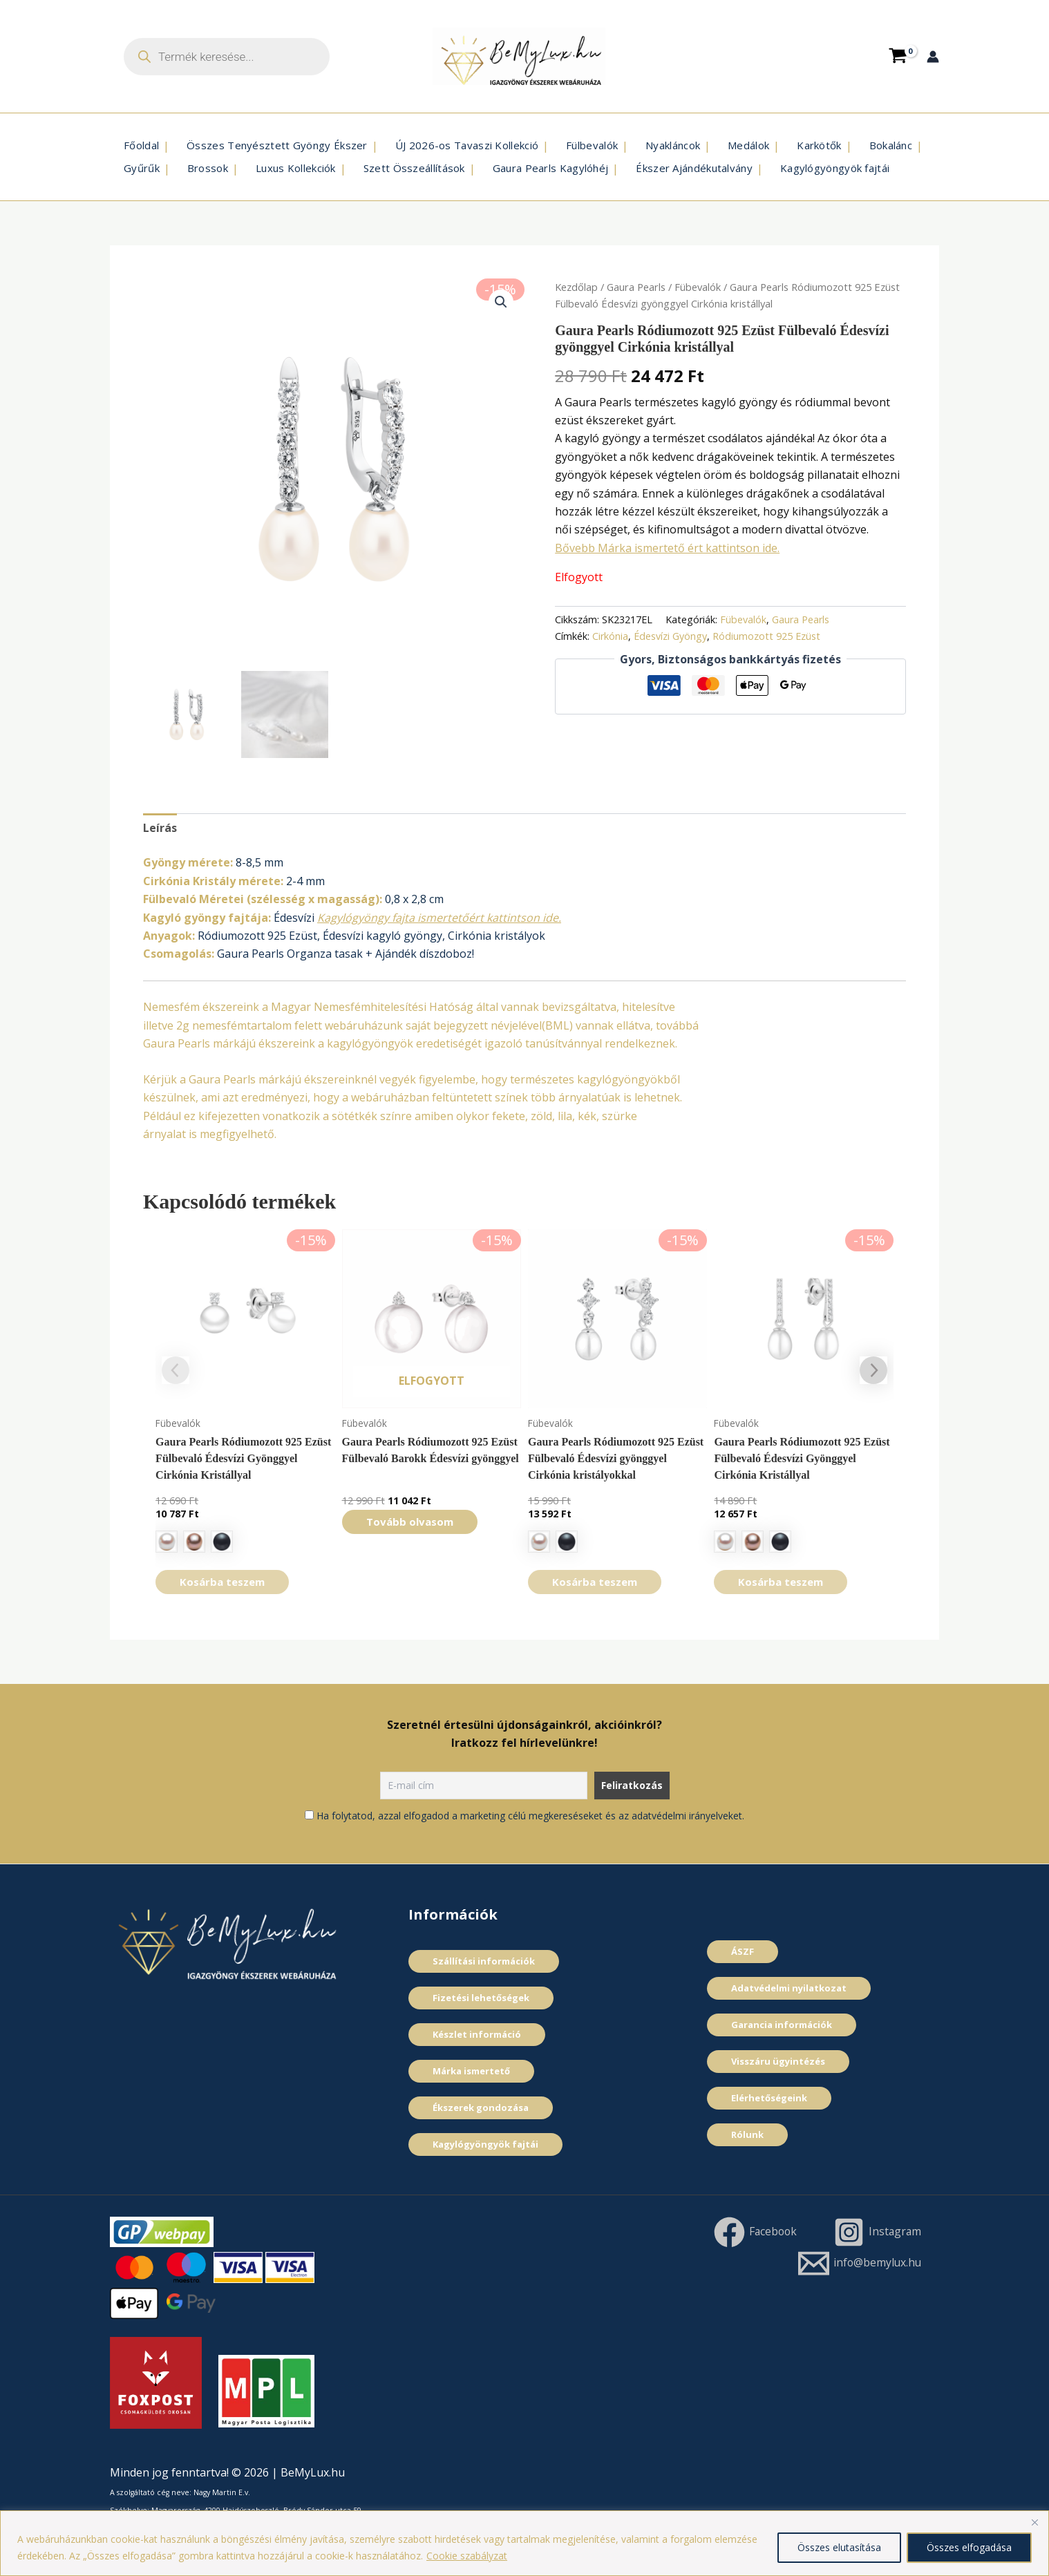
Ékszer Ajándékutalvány (694, 168)
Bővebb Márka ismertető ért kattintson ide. (667, 548)
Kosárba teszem (222, 1582)
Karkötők (819, 145)
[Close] (1034, 2522)
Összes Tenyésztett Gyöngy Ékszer (277, 145)
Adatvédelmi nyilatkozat (789, 1988)
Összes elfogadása (969, 2547)
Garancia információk (781, 2024)
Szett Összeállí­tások (414, 168)
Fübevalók (697, 287)
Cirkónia (610, 636)
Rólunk (747, 2134)
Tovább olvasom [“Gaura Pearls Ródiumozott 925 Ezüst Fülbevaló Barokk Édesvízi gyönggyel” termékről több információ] (409, 1521)
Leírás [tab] (160, 827)
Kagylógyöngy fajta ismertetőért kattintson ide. (439, 917)
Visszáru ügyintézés (778, 2061)
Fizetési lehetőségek (481, 1997)
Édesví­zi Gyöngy (670, 636)
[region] (524, 2543)
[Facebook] (753, 2232)
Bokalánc (890, 145)
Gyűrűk (142, 168)
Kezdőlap (576, 287)
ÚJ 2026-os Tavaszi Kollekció (466, 145)
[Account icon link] (933, 56)
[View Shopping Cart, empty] (897, 55)
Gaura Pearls (636, 287)
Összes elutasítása (839, 2547)
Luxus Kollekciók (296, 168)
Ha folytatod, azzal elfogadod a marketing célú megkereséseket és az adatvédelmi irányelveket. (530, 1815)
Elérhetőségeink (769, 2098)
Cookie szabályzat (466, 2555)
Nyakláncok (672, 145)
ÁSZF (742, 1951)
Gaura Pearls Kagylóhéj (551, 168)
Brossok (207, 168)
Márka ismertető (471, 2071)
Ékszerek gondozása (481, 2107)
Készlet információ (477, 2034)
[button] (501, 302)
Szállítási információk (484, 1961)
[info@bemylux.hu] (858, 2263)
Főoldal (141, 145)
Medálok (748, 145)
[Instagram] (876, 2232)
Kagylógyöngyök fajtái (834, 168)
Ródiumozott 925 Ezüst (766, 636)
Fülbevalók (592, 145)
